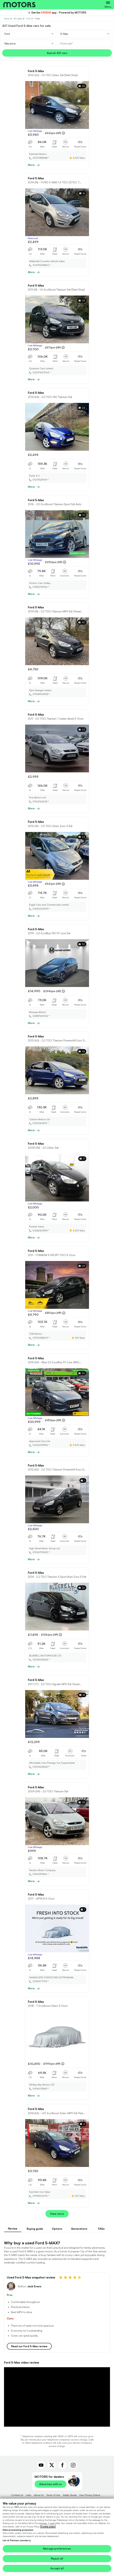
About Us (39, 2495)
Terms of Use (53, 2495)
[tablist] (57, 2228)
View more (57, 2213)
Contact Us (17, 2495)
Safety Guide (70, 2495)
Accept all (57, 2569)
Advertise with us (50, 2484)
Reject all (57, 2559)
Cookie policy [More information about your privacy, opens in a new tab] (48, 2527)
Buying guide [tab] (35, 2228)
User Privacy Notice (89, 2495)
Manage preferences (57, 2549)
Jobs (28, 2495)
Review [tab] (12, 2228)
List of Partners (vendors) (17, 2541)
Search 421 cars (57, 53)
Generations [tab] (79, 2228)
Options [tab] (57, 2228)
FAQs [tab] (101, 2228)
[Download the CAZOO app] (57, 12)
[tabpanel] (57, 2333)
